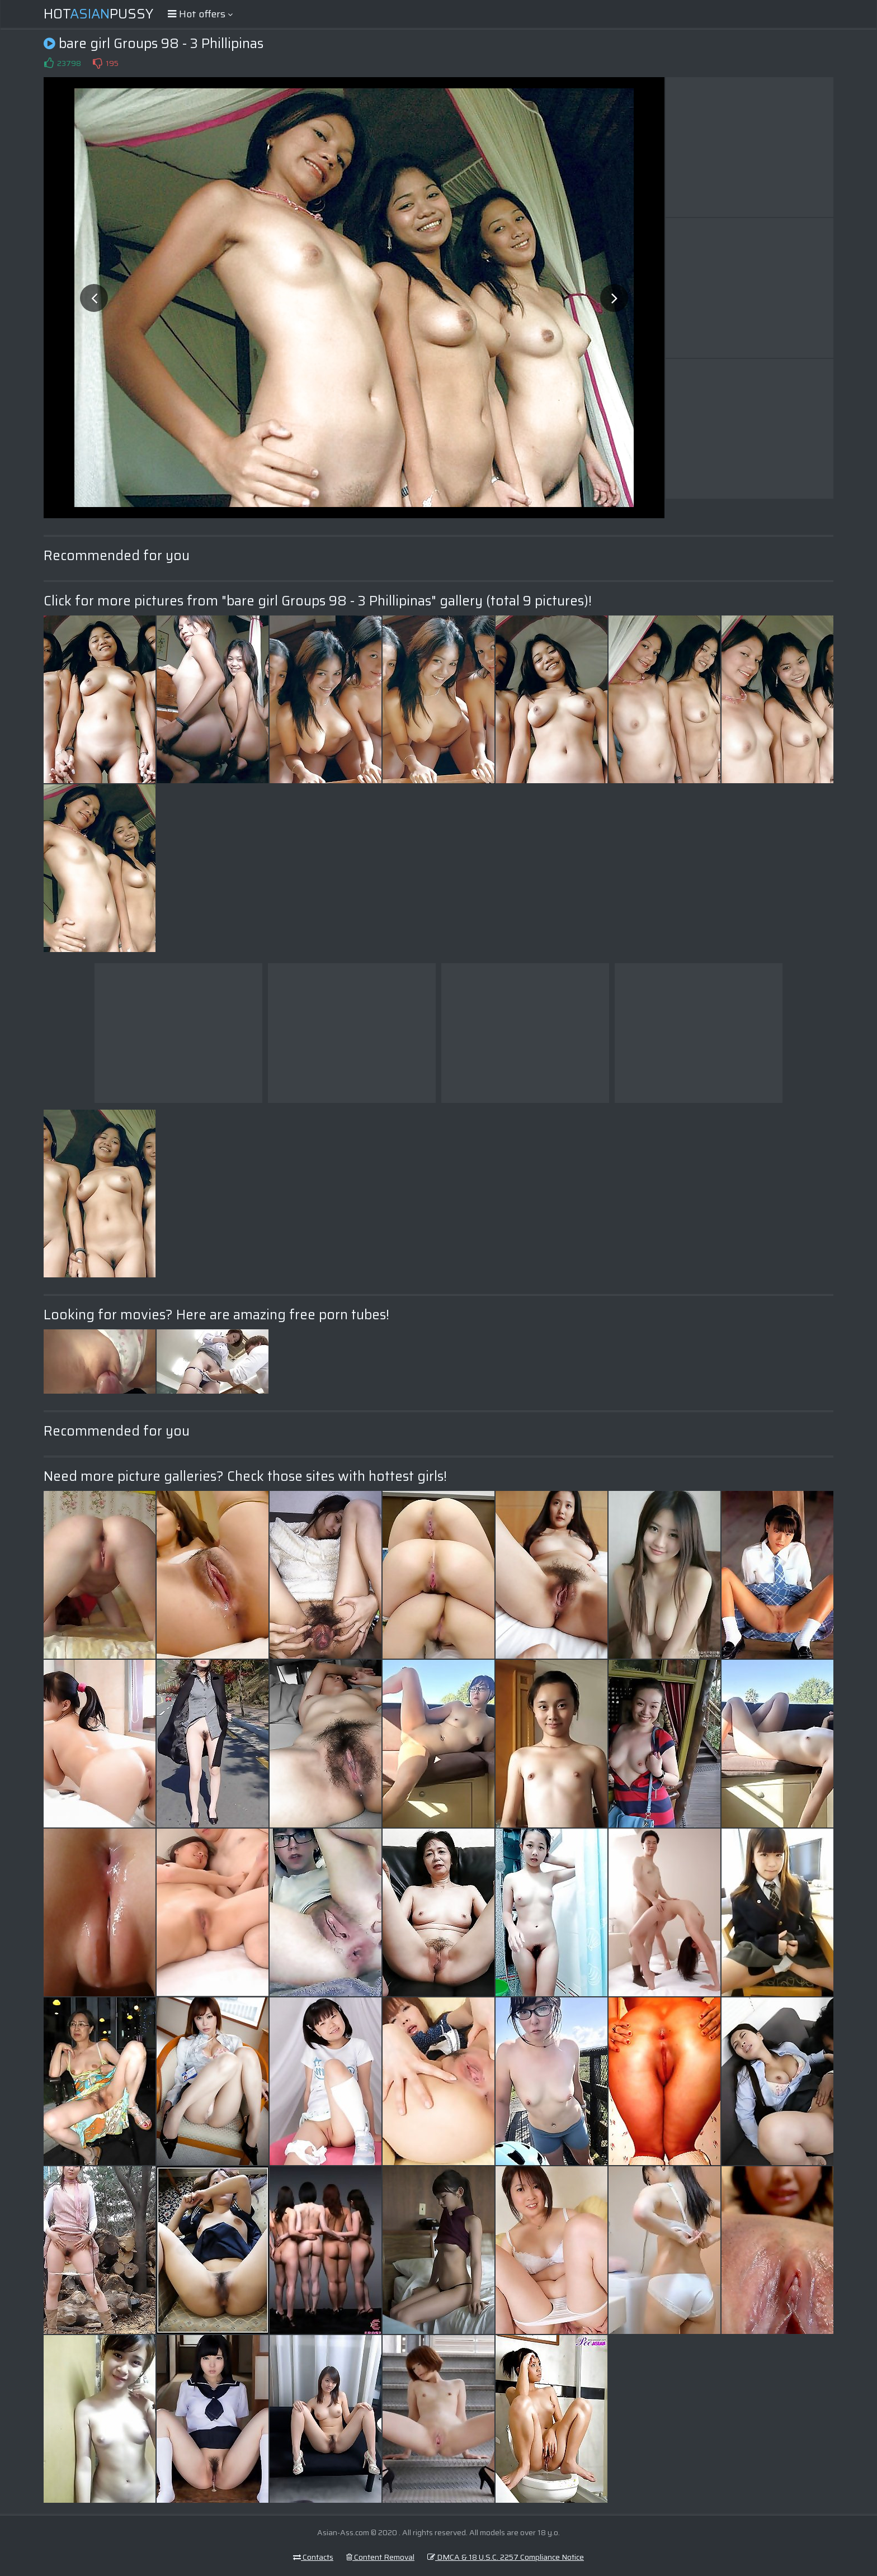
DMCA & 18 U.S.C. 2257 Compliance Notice (505, 2557)
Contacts (313, 2557)
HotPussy (98, 14)
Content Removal (380, 2557)
